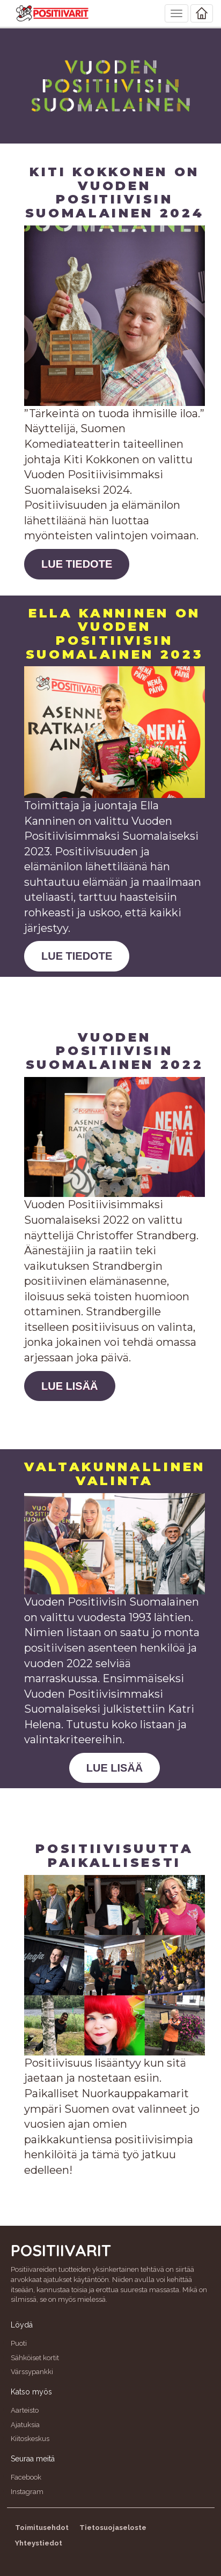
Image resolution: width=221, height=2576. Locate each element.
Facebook (26, 2477)
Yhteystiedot (38, 2543)
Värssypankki (32, 2372)
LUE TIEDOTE (76, 564)
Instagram (27, 2492)
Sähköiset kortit (35, 2358)
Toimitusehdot (42, 2528)
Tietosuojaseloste (112, 2528)
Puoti (19, 2343)
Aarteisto (25, 2410)
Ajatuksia (25, 2425)
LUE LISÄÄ (69, 1386)
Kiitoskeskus (30, 2439)
